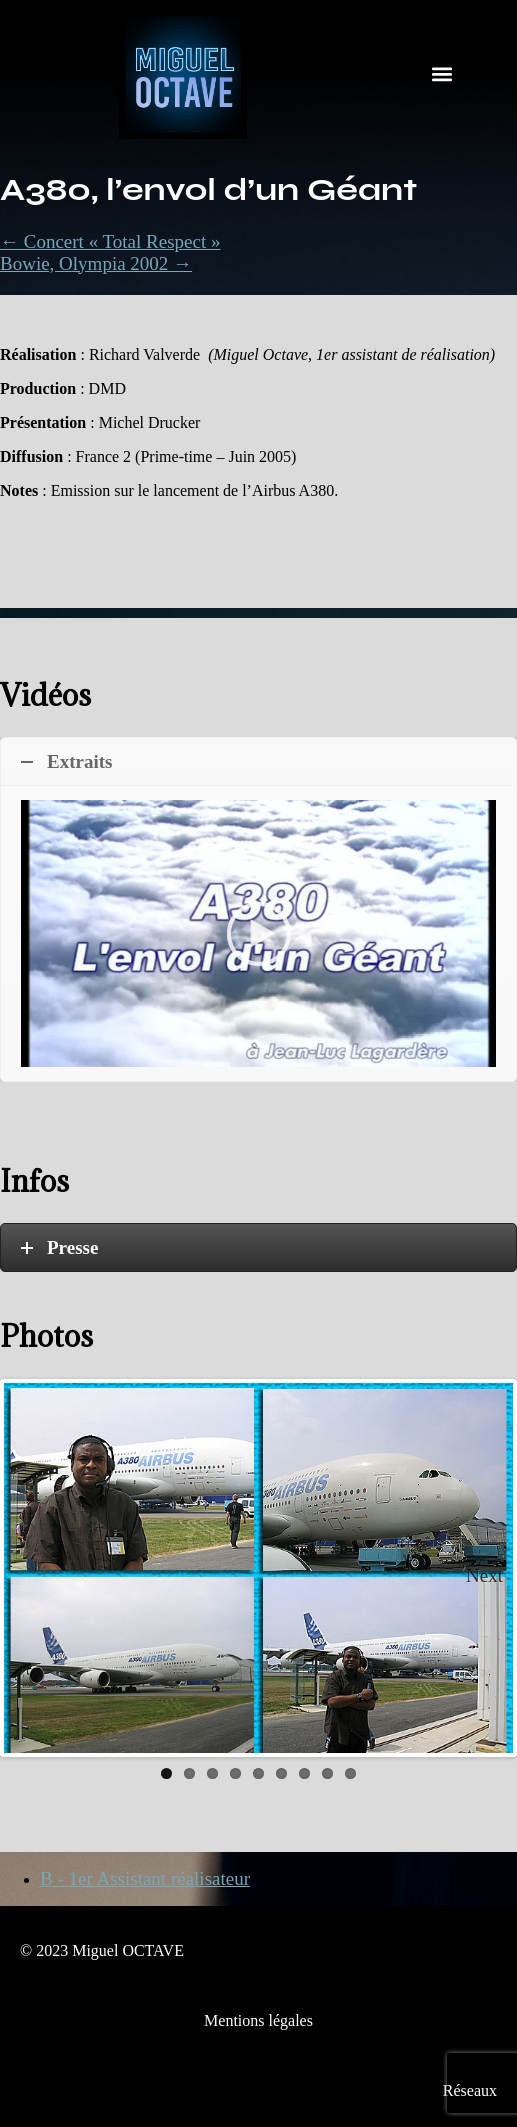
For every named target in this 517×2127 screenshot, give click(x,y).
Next (484, 1575)
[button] (441, 74)
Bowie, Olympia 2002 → (96, 263)
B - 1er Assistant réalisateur (145, 1878)
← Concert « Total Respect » (110, 241)
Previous (34, 1568)
